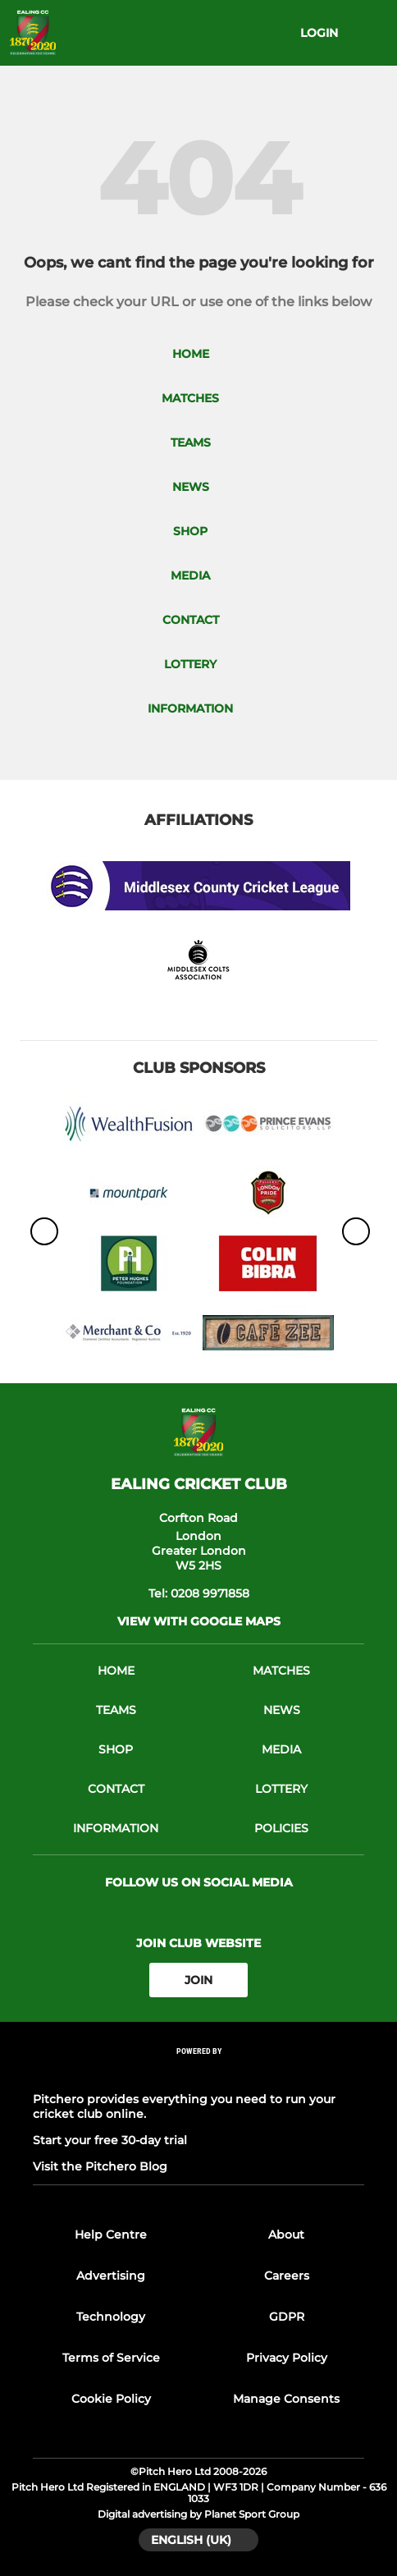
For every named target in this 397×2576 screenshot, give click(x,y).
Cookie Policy (111, 2398)
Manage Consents (286, 2398)
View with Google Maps (199, 1621)
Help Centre (111, 2234)
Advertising (110, 2275)
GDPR (286, 2316)
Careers (286, 2275)
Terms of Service (111, 2357)
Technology (110, 2316)
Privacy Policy (286, 2357)
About (286, 2234)
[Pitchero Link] (198, 2073)
